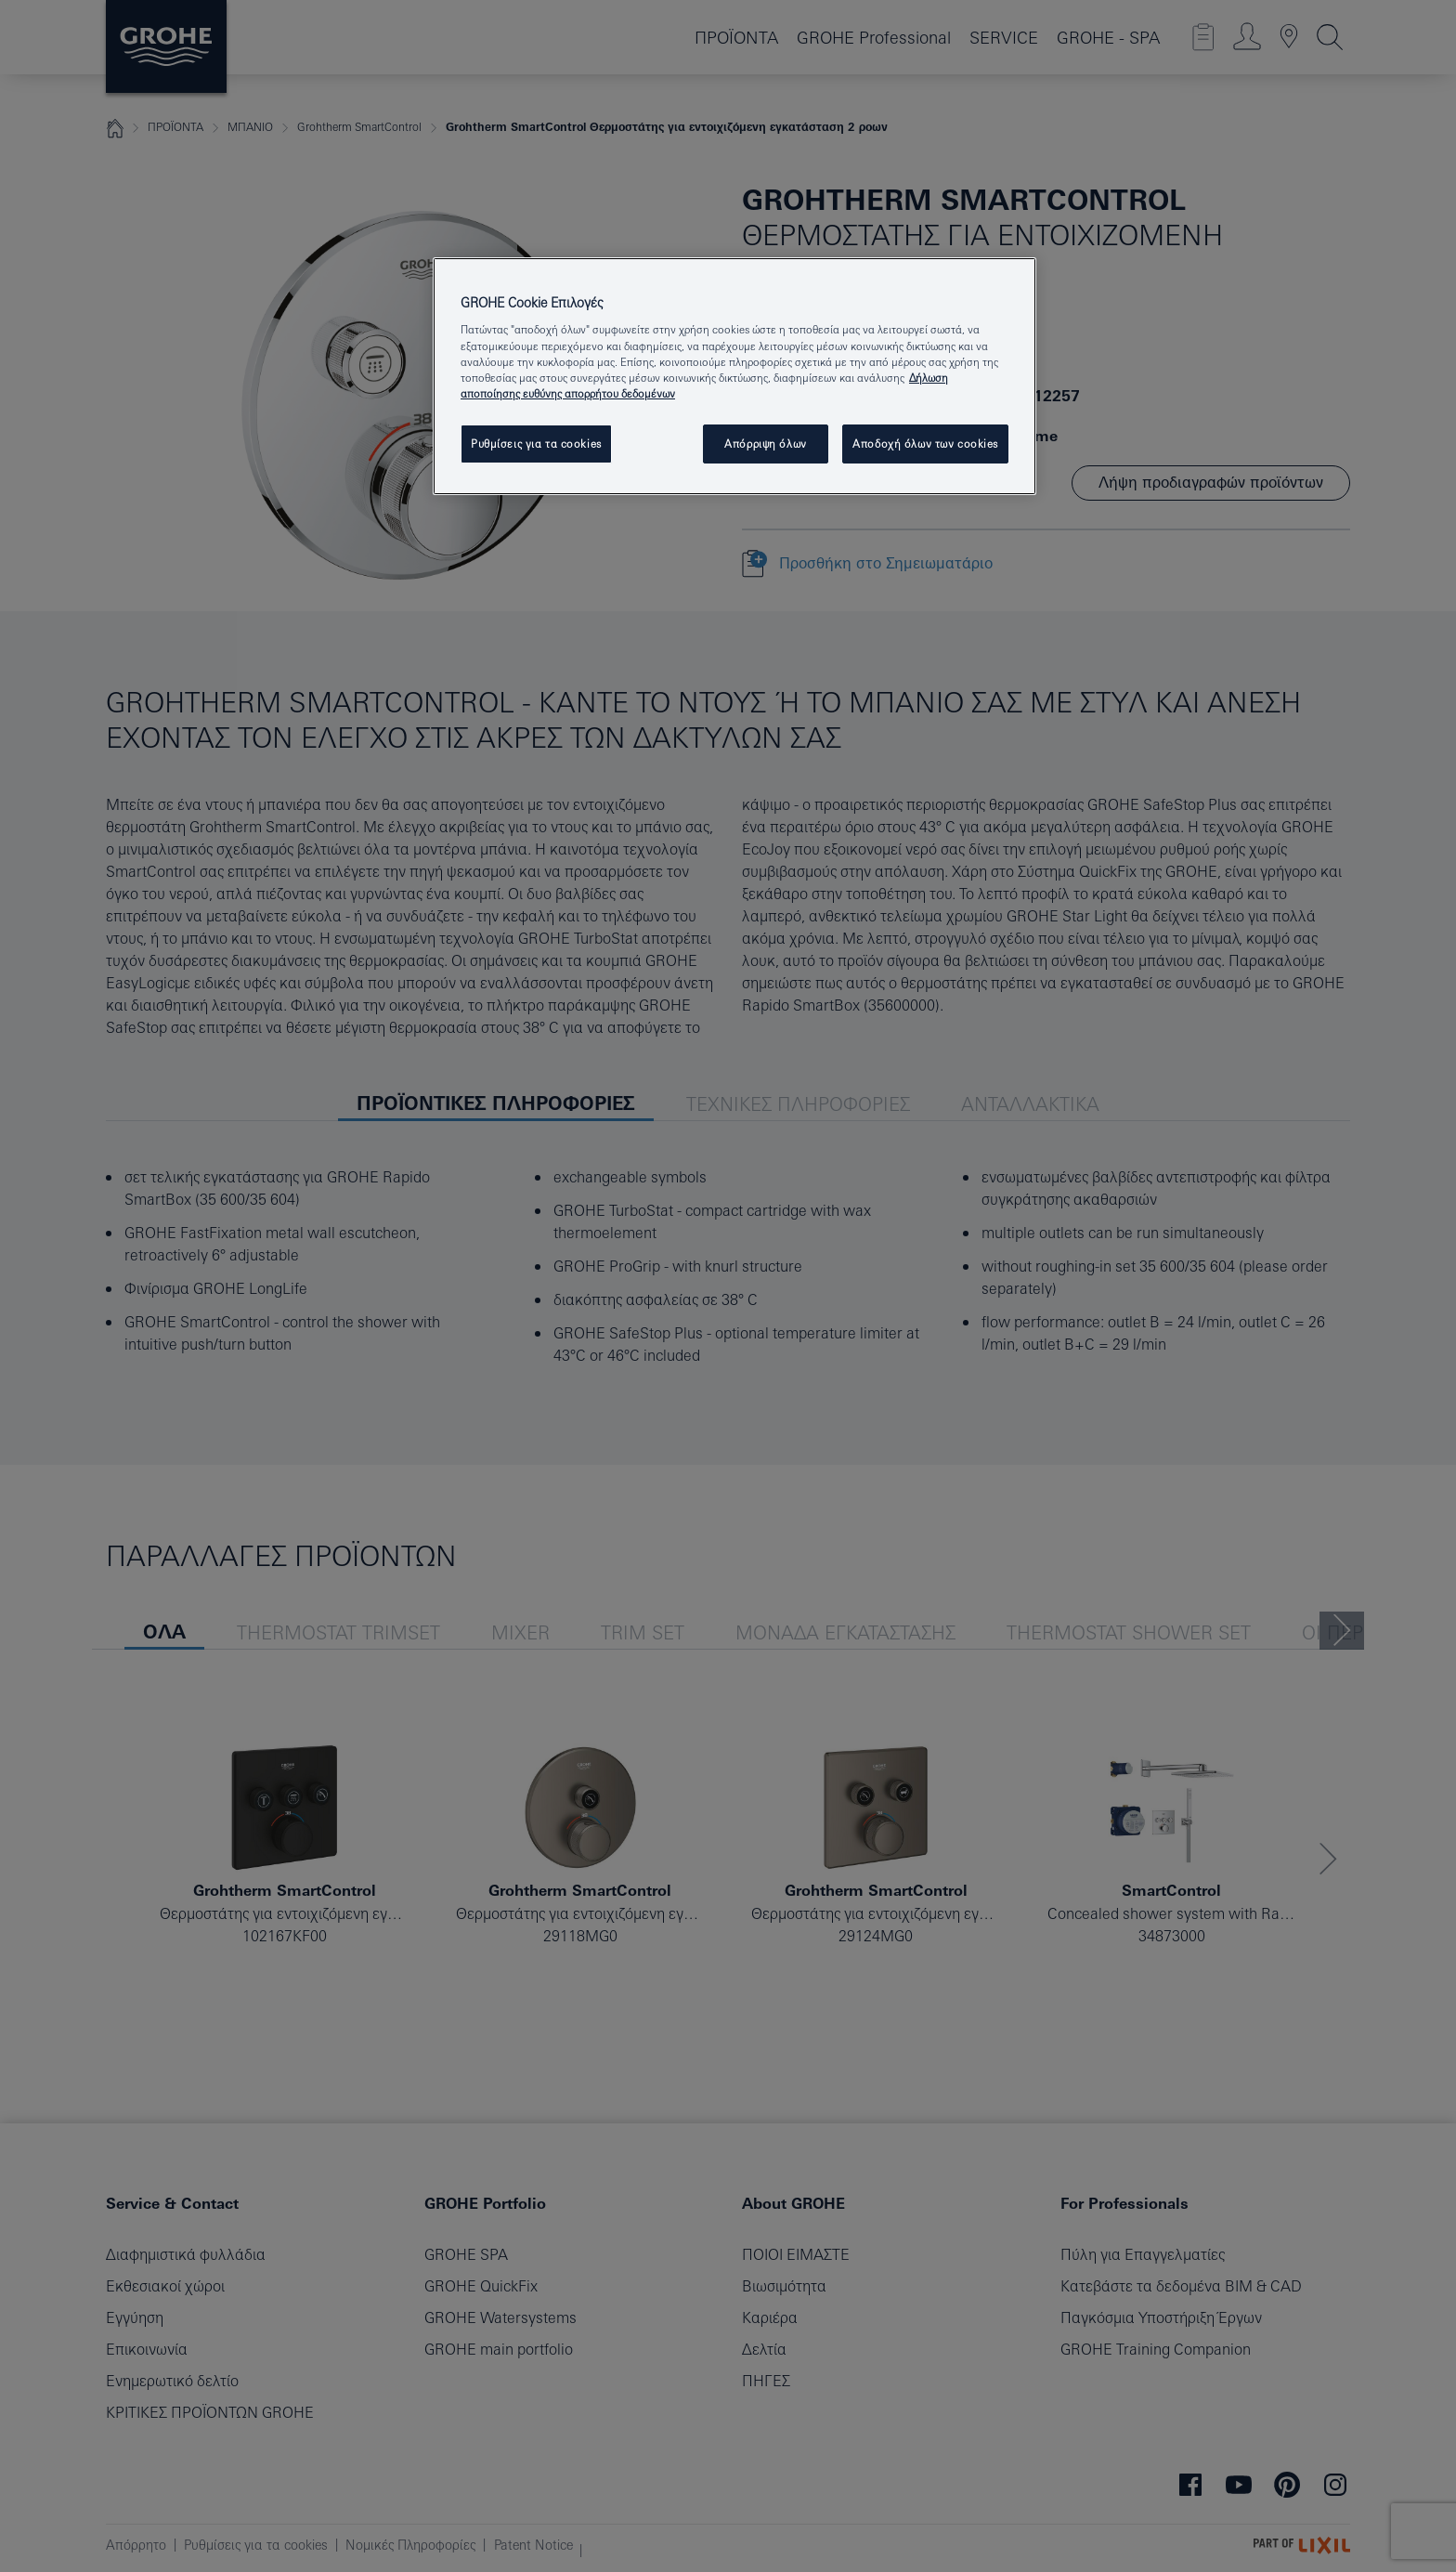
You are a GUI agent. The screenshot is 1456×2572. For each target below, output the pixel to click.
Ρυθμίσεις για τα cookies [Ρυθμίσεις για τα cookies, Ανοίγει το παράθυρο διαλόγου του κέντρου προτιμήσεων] (536, 443)
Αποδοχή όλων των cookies (925, 443)
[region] (734, 376)
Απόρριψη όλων (765, 443)
